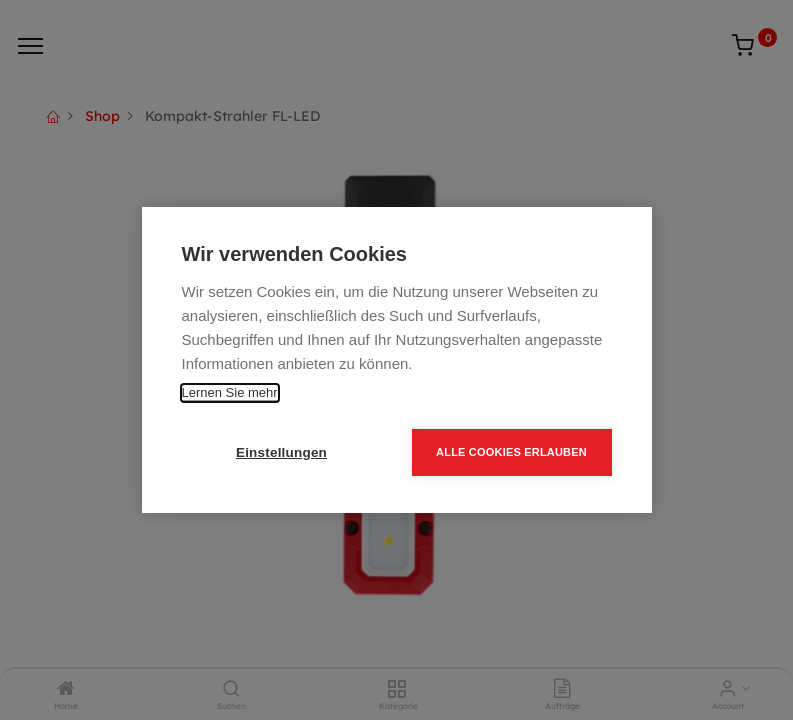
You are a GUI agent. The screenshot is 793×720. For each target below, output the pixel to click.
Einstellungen (281, 452)
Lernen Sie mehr (230, 392)
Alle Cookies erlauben (511, 452)
